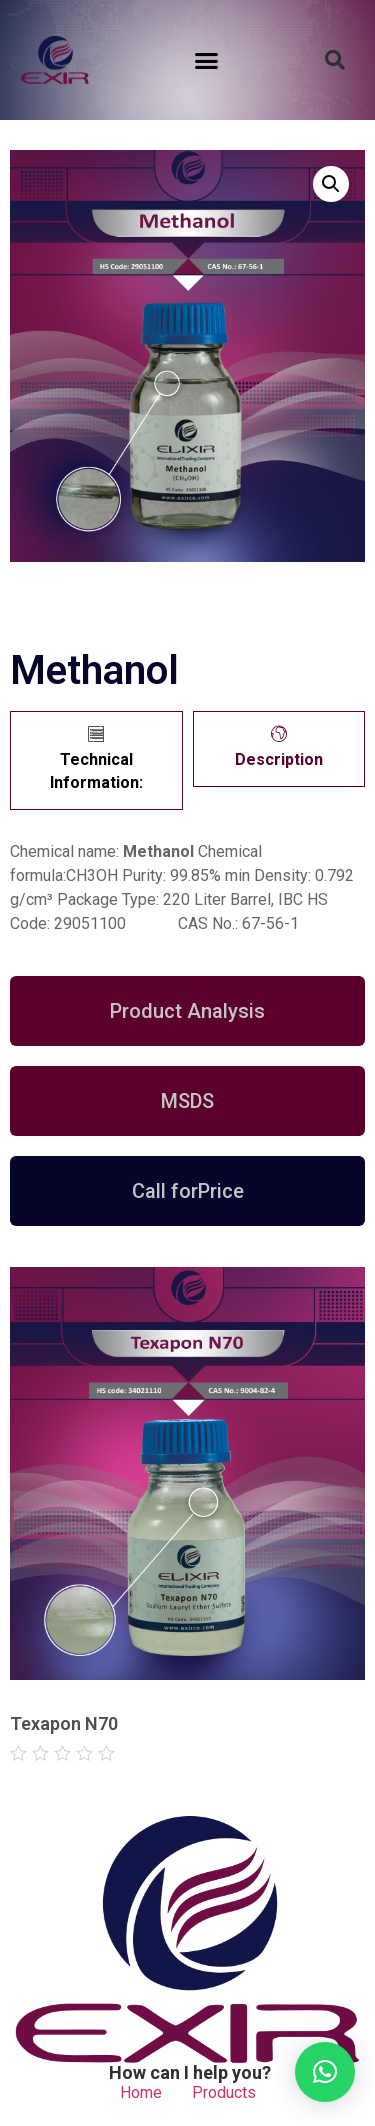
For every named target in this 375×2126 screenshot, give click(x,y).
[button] (207, 60)
